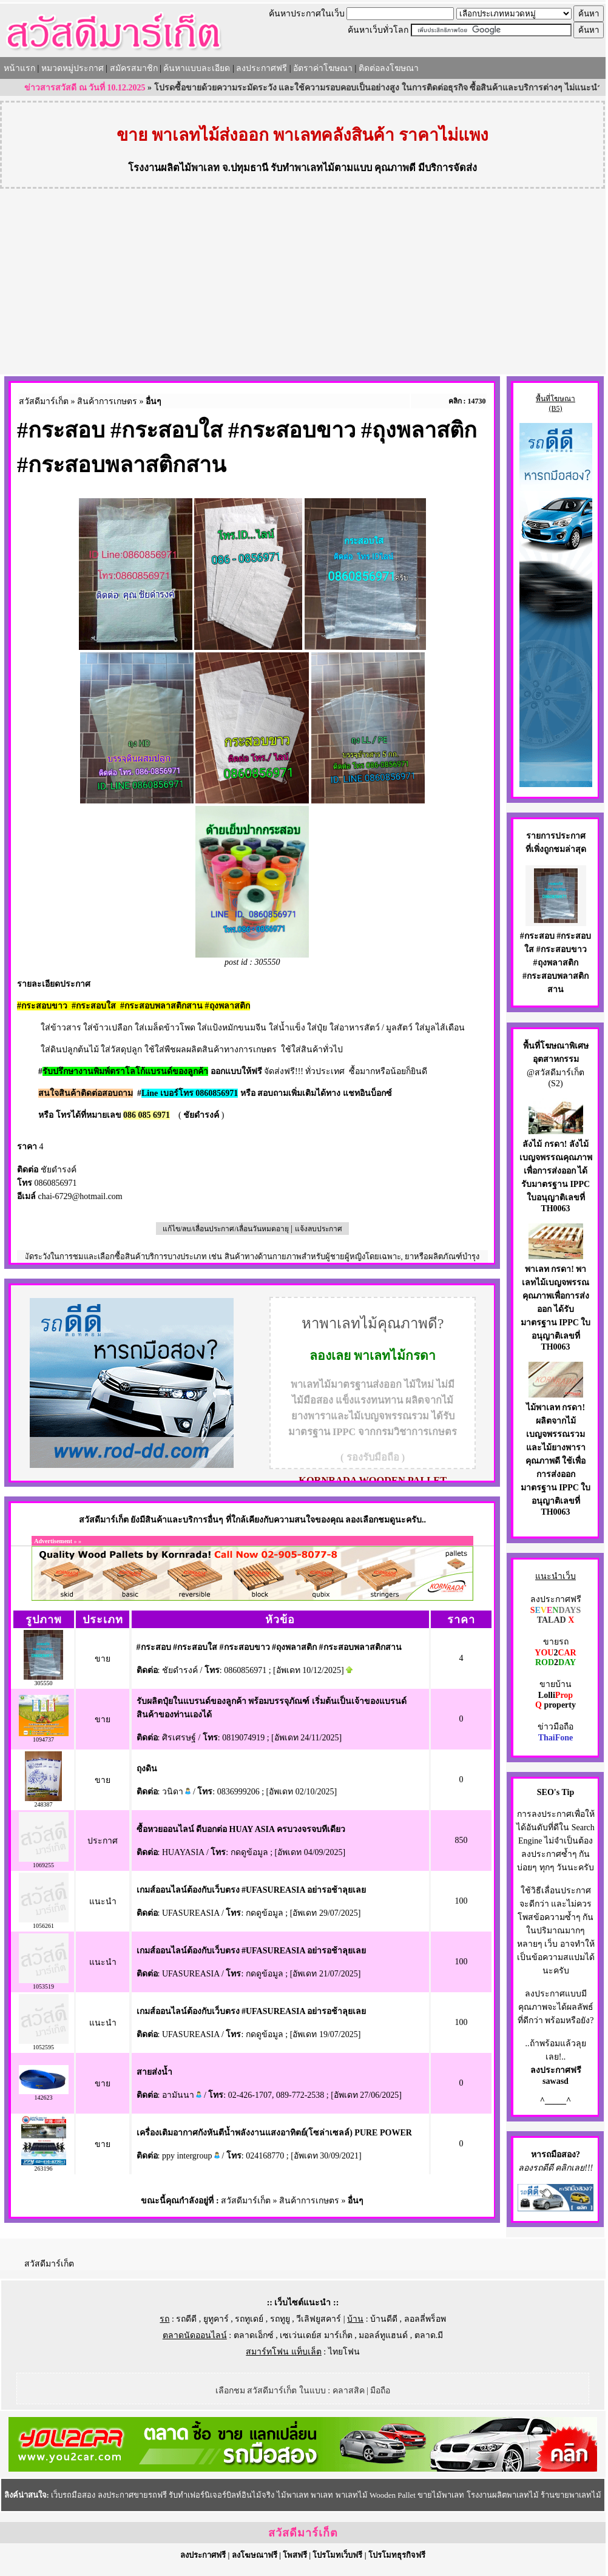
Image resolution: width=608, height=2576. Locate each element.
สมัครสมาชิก (134, 68)
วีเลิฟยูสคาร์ (318, 2319)
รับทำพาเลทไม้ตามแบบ (321, 168)
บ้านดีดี (383, 2319)
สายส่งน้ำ (154, 2072)
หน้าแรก (19, 68)
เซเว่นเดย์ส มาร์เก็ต (316, 2335)
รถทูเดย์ (249, 2319)
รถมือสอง (558, 2154)
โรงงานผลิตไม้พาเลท (174, 168)
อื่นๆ (153, 401)
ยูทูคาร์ (216, 2319)
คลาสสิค (349, 2390)
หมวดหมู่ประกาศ (72, 68)
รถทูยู (280, 2319)
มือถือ (380, 2390)
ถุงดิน (147, 1768)
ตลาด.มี (429, 2335)
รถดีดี (186, 2319)
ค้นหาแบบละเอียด (196, 68)
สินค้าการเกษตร (107, 401)
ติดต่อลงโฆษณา (389, 68)
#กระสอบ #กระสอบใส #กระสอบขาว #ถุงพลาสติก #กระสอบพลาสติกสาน (269, 1647)
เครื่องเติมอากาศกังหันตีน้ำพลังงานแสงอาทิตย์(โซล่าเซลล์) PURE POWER (274, 2132)
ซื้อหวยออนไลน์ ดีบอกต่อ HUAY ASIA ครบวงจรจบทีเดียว (241, 1829)
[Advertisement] (303, 283)
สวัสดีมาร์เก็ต (44, 401)
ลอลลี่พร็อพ (425, 2319)
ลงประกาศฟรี (261, 68)
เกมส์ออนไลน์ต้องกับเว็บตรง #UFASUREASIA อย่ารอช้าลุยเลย (251, 1890)
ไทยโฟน (344, 2351)
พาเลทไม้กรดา (395, 1355)
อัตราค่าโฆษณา (323, 68)
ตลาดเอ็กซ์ (254, 2335)
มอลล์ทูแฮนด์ (383, 2335)
